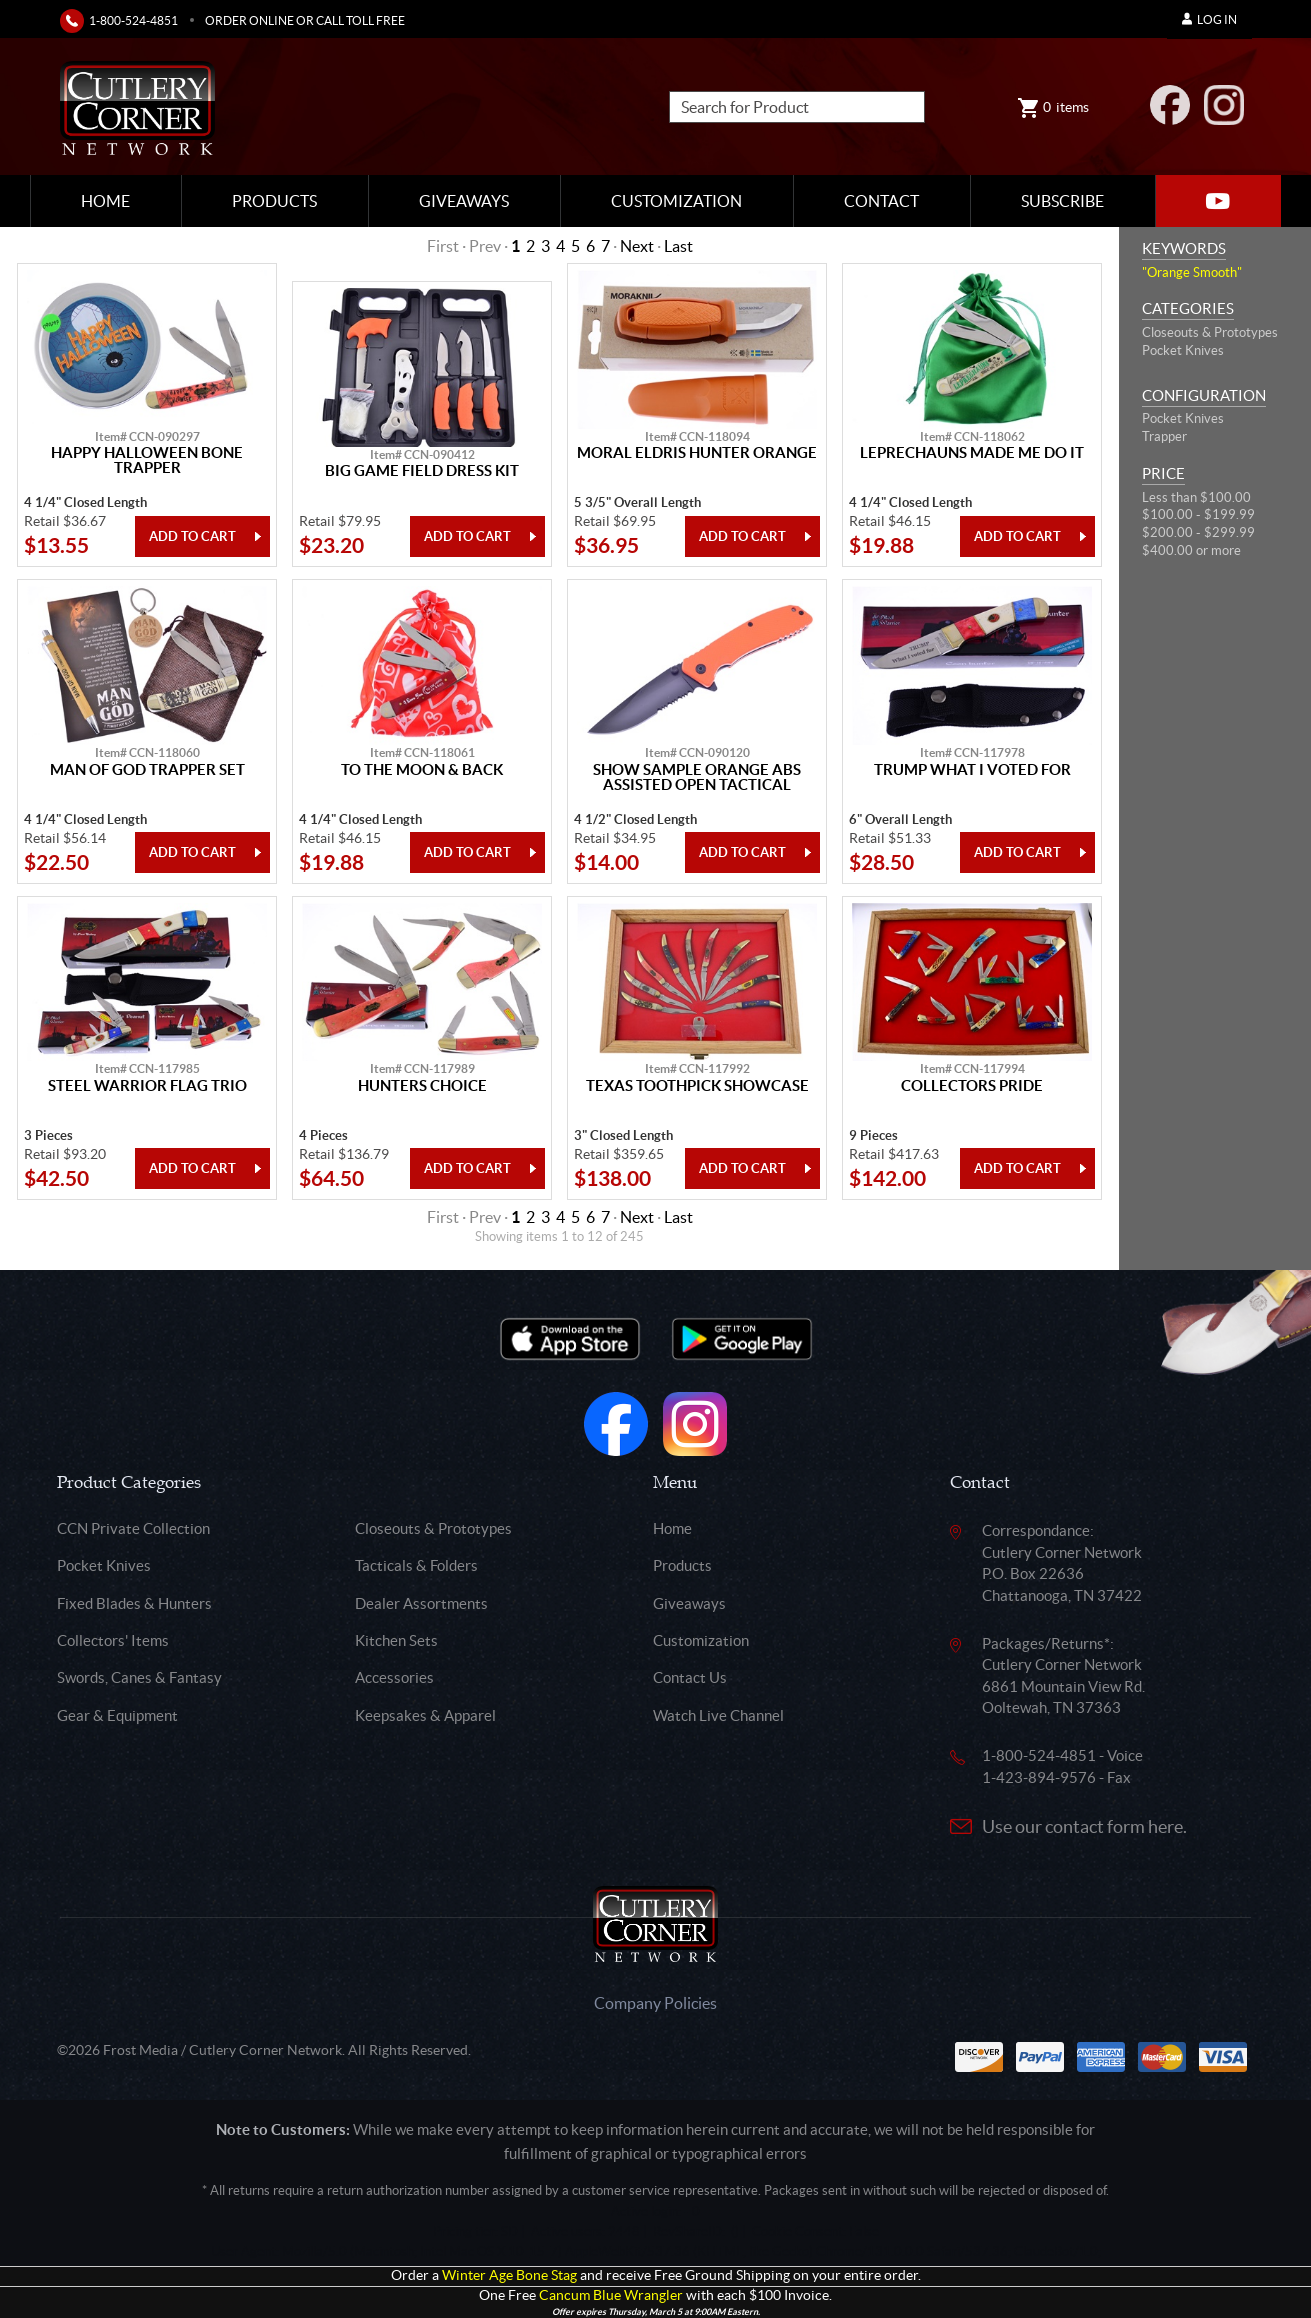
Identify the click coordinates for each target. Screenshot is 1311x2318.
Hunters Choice (422, 1086)
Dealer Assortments (421, 1603)
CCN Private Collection (133, 1528)
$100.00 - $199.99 (1198, 514)
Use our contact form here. (1084, 1826)
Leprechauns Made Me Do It (972, 453)
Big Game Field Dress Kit (422, 471)
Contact (881, 201)
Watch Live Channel (718, 1715)
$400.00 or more (1191, 550)
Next (637, 246)
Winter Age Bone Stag (509, 2275)
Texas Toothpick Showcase (697, 1086)
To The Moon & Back (422, 770)
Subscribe (1062, 201)
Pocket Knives (1183, 350)
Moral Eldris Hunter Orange (697, 453)
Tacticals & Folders (416, 1565)
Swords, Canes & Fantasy (139, 1677)
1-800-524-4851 (133, 20)
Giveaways (464, 201)
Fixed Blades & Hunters (134, 1603)
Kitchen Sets (396, 1640)
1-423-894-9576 (1039, 1777)
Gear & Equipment (117, 1715)
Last (678, 246)
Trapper (1164, 436)
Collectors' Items (113, 1640)
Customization (676, 201)
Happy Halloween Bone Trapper (147, 460)
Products (274, 201)
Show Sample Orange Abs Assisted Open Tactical (697, 777)
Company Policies (655, 2003)
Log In (1209, 19)
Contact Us (690, 1677)
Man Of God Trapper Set (147, 770)
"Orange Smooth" (1192, 272)
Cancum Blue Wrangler (611, 2295)
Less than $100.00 (1196, 497)
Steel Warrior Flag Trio (147, 1086)
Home (105, 201)
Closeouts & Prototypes (1210, 332)
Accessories (394, 1677)
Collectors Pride (972, 1086)
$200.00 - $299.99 (1198, 532)
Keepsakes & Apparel (425, 1715)
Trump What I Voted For (972, 770)
